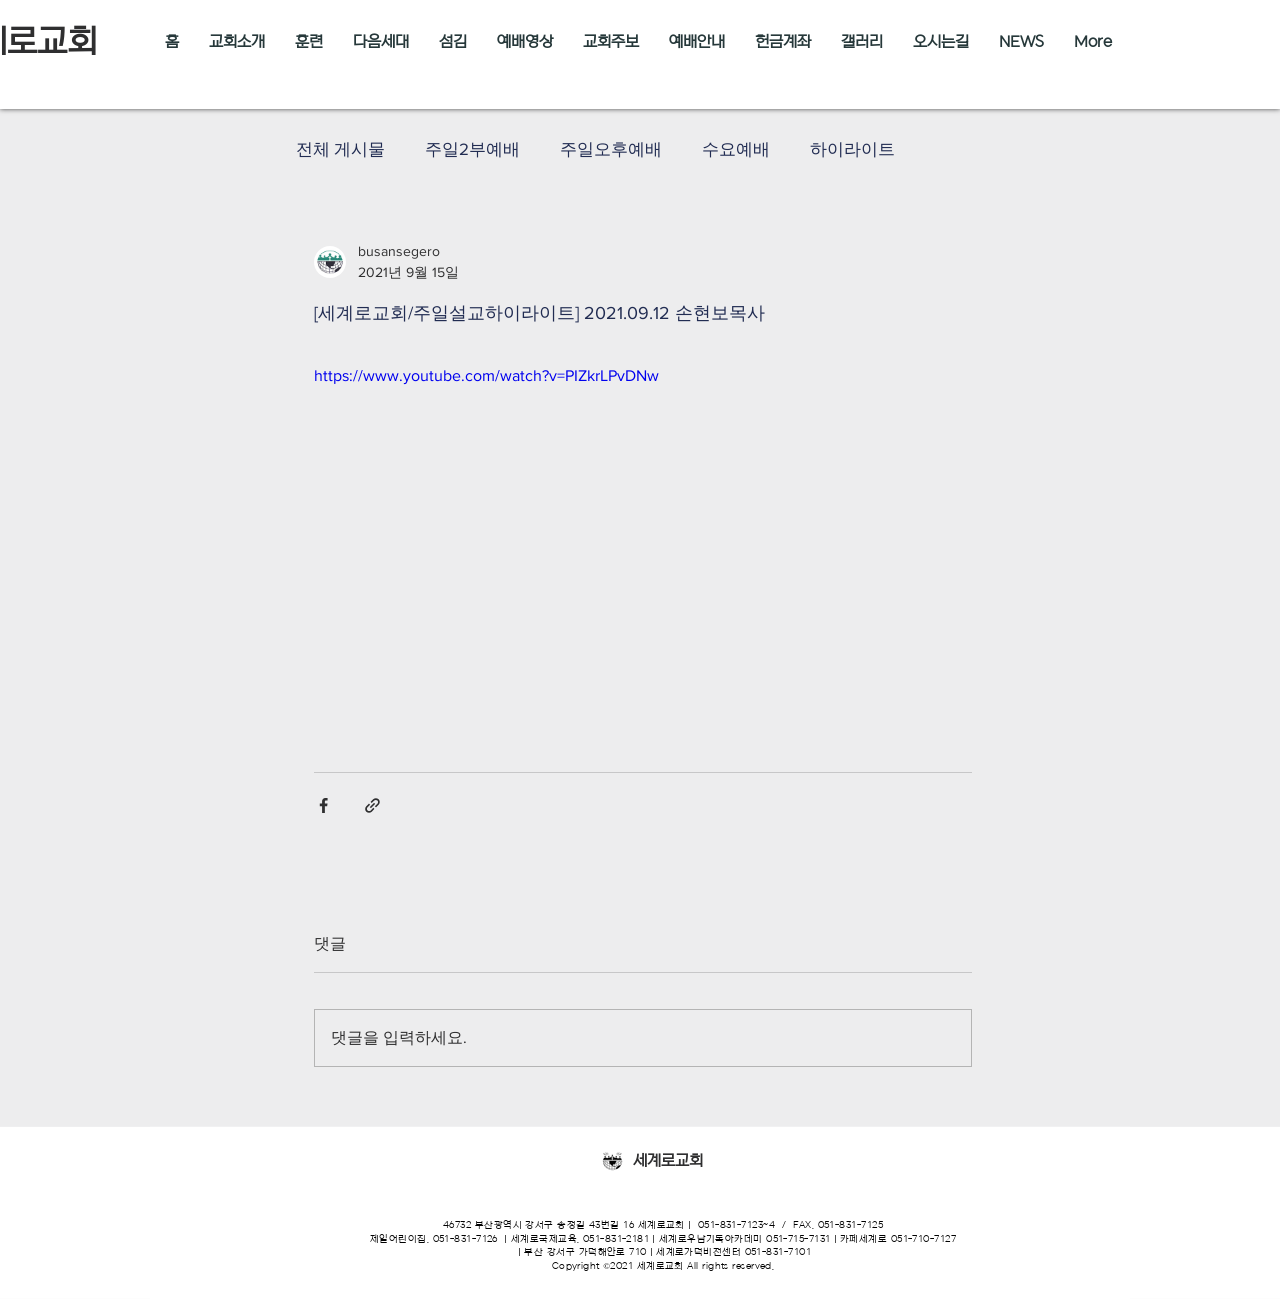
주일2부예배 (472, 148)
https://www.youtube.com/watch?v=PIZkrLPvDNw (486, 375)
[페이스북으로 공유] (323, 805)
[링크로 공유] (372, 805)
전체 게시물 (340, 148)
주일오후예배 (611, 148)
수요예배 (736, 148)
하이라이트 (852, 148)
